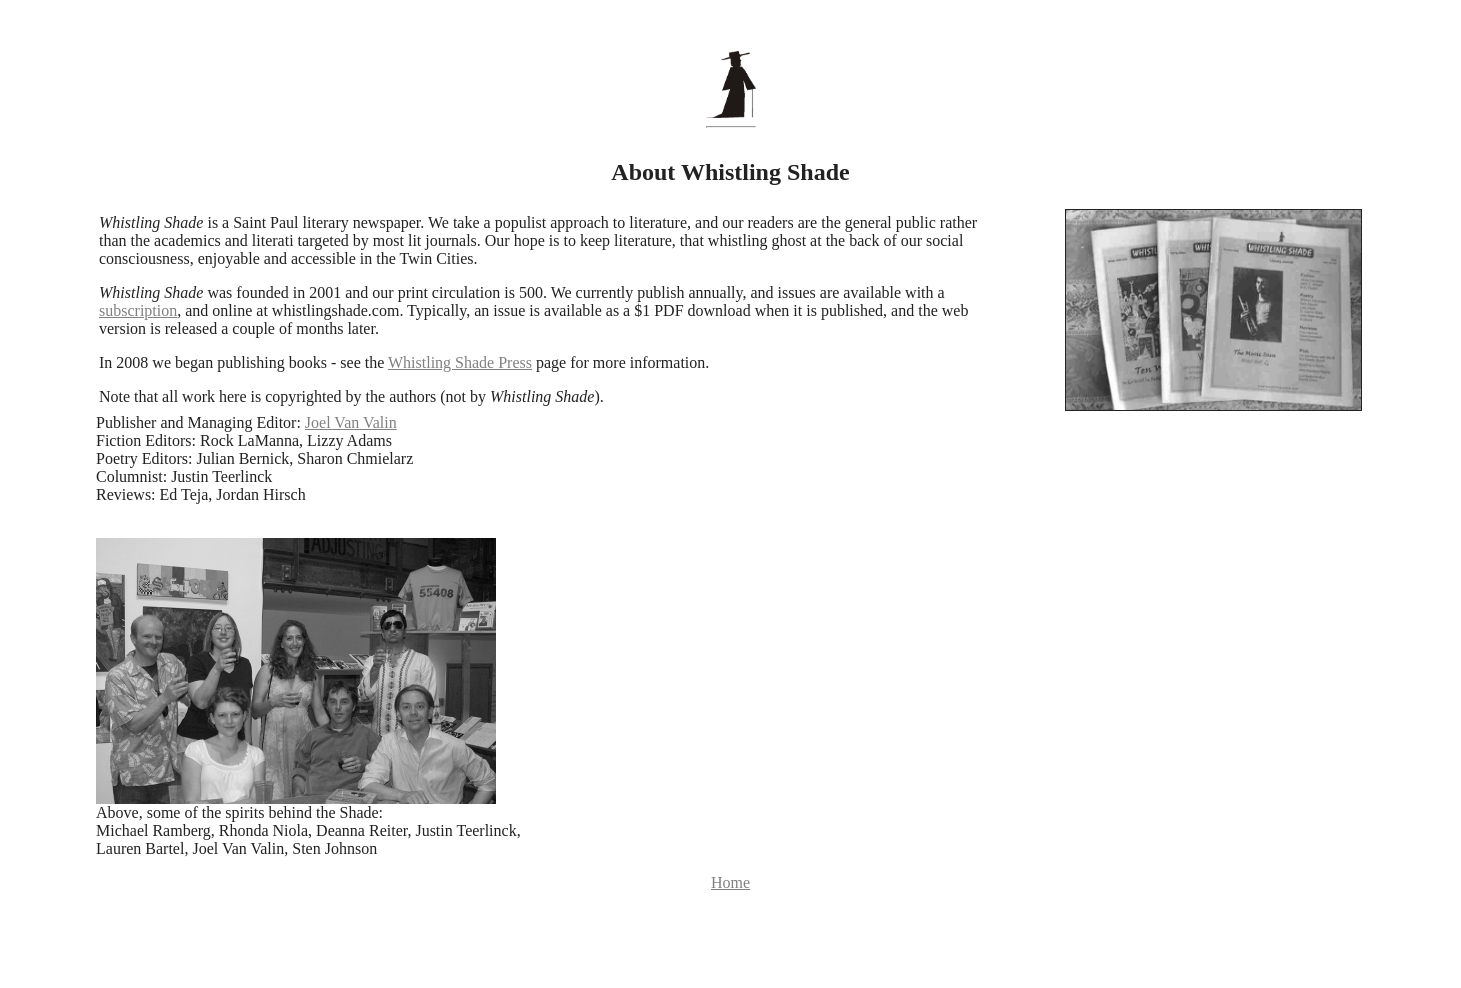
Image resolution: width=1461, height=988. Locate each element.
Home (730, 882)
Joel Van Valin (351, 422)
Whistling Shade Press (460, 362)
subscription (138, 310)
